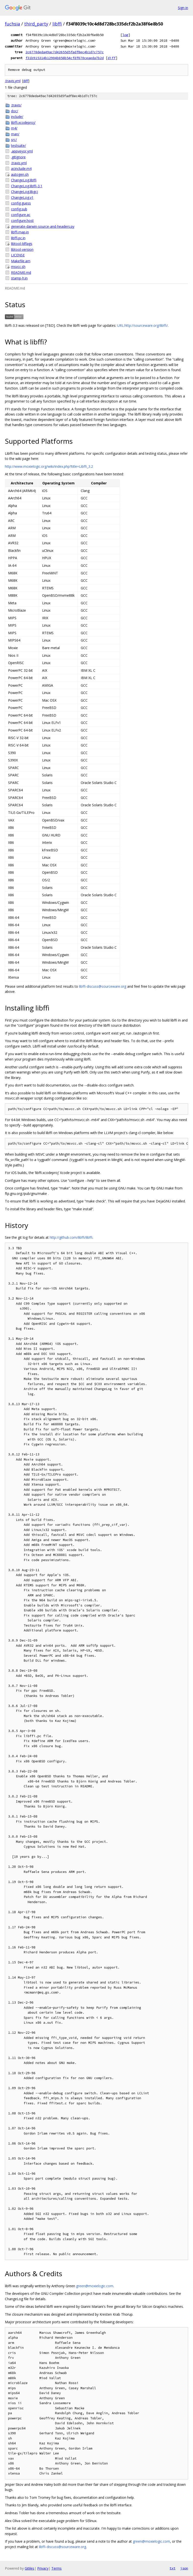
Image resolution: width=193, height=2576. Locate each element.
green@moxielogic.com (94, 2286)
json (184, 2568)
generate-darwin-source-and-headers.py (42, 226)
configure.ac (20, 214)
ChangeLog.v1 (22, 197)
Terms (56, 2568)
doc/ (14, 111)
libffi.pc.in (18, 238)
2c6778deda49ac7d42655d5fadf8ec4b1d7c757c (64, 52)
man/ (15, 134)
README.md (21, 272)
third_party (36, 24)
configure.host (22, 220)
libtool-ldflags (21, 243)
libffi (57, 24)
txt (172, 2568)
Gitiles (29, 2568)
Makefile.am (20, 261)
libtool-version (22, 249)
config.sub (19, 209)
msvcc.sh (18, 266)
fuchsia (12, 24)
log (125, 35)
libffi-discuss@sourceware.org (102, 986)
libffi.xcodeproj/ (23, 122)
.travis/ (16, 105)
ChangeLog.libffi (23, 180)
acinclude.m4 (21, 168)
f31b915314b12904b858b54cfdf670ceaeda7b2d (64, 58)
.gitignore (18, 157)
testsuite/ (18, 145)
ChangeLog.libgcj (24, 191)
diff (111, 58)
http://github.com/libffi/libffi (71, 1237)
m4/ (14, 128)
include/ (17, 116)
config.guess (21, 203)
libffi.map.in (20, 232)
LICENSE (18, 255)
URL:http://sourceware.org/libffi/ (142, 325)
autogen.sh (20, 174)
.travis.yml (13, 80)
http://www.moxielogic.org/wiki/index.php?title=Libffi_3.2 (49, 466)
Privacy (42, 2568)
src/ (14, 139)
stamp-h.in (19, 278)
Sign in (183, 7)
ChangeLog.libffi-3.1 (26, 186)
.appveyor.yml (22, 151)
